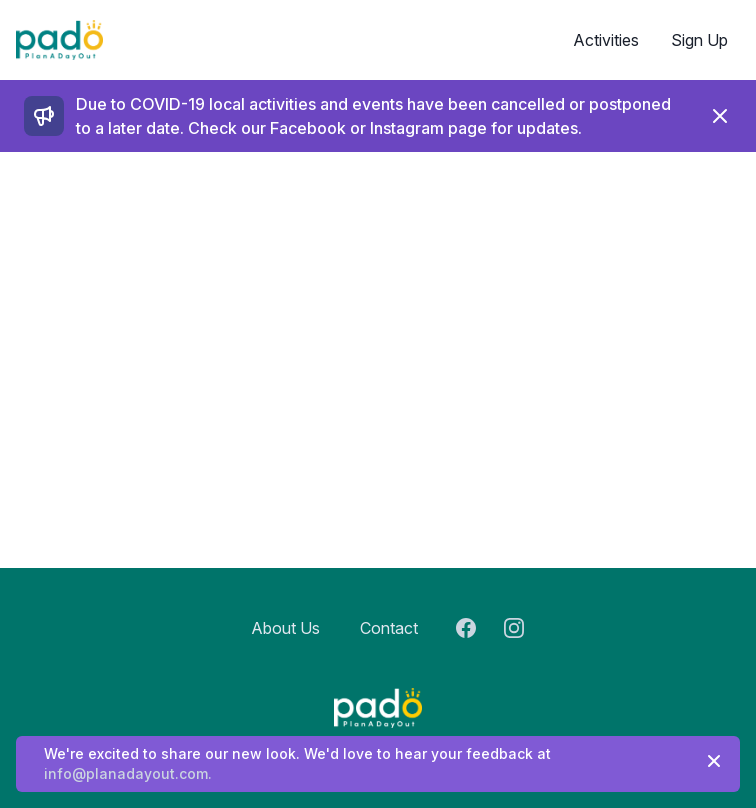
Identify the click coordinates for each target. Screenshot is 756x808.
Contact (389, 628)
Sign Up (699, 40)
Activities (606, 40)
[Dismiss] (720, 116)
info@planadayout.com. (128, 773)
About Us (285, 628)
